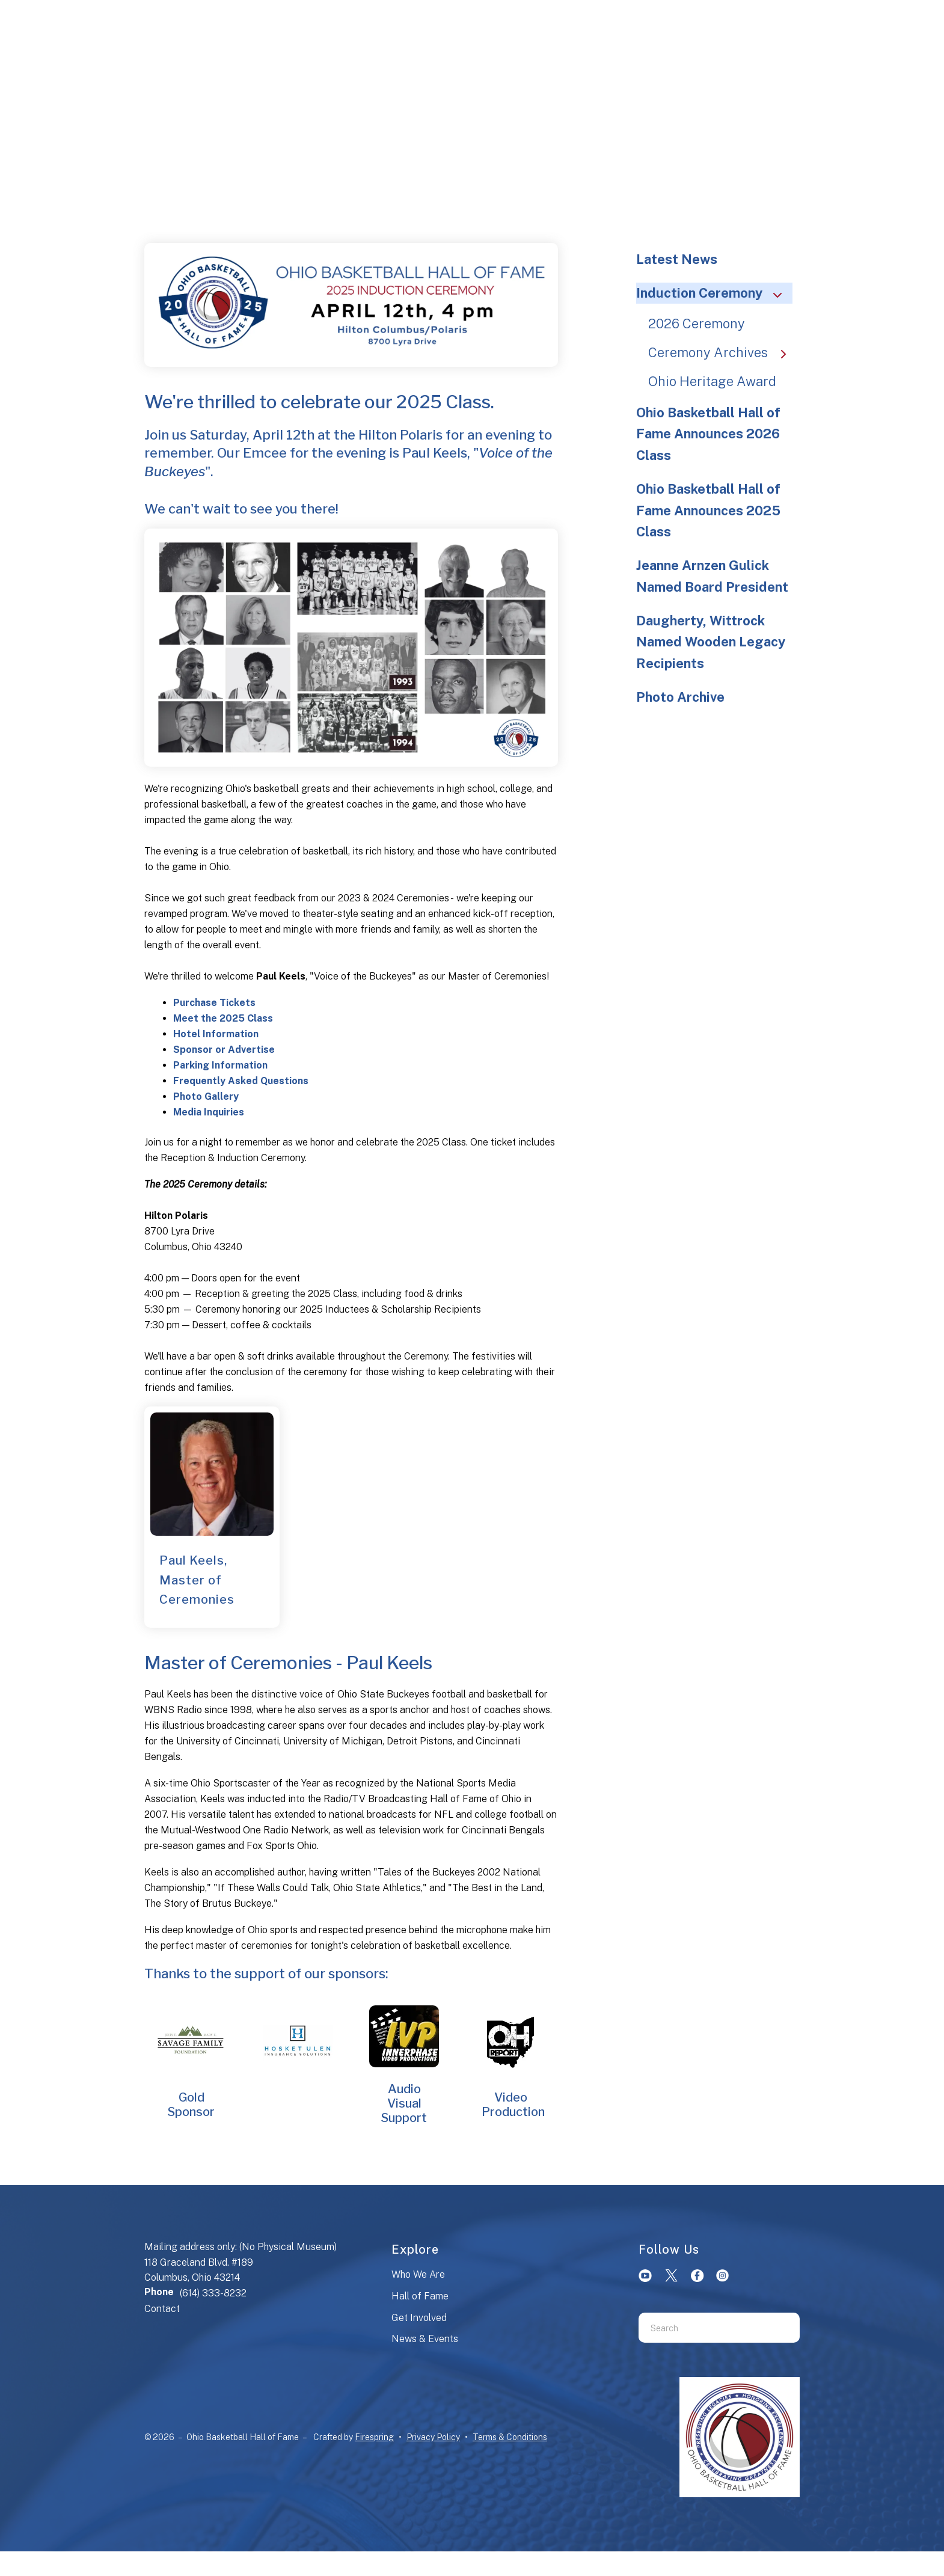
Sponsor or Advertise (224, 1049)
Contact (162, 2308)
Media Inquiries (208, 1112)
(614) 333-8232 (213, 2293)
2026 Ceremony (696, 323)
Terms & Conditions (510, 2437)
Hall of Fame (420, 2296)
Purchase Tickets (214, 1002)
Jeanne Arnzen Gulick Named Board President (712, 576)
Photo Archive (680, 697)
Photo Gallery (206, 1096)
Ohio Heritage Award (712, 381)
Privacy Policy (433, 2437)
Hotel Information (216, 1034)
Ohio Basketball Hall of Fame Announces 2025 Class (708, 510)
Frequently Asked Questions (240, 1081)
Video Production (513, 2104)
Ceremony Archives (723, 352)
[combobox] (704, 2328)
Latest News (676, 259)
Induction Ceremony (714, 293)
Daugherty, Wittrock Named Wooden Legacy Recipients (710, 642)
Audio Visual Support (404, 2103)
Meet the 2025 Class (223, 1018)
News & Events (424, 2338)
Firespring (374, 2437)
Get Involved (419, 2317)
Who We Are (418, 2274)
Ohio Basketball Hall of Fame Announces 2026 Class (708, 434)
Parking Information (220, 1065)
